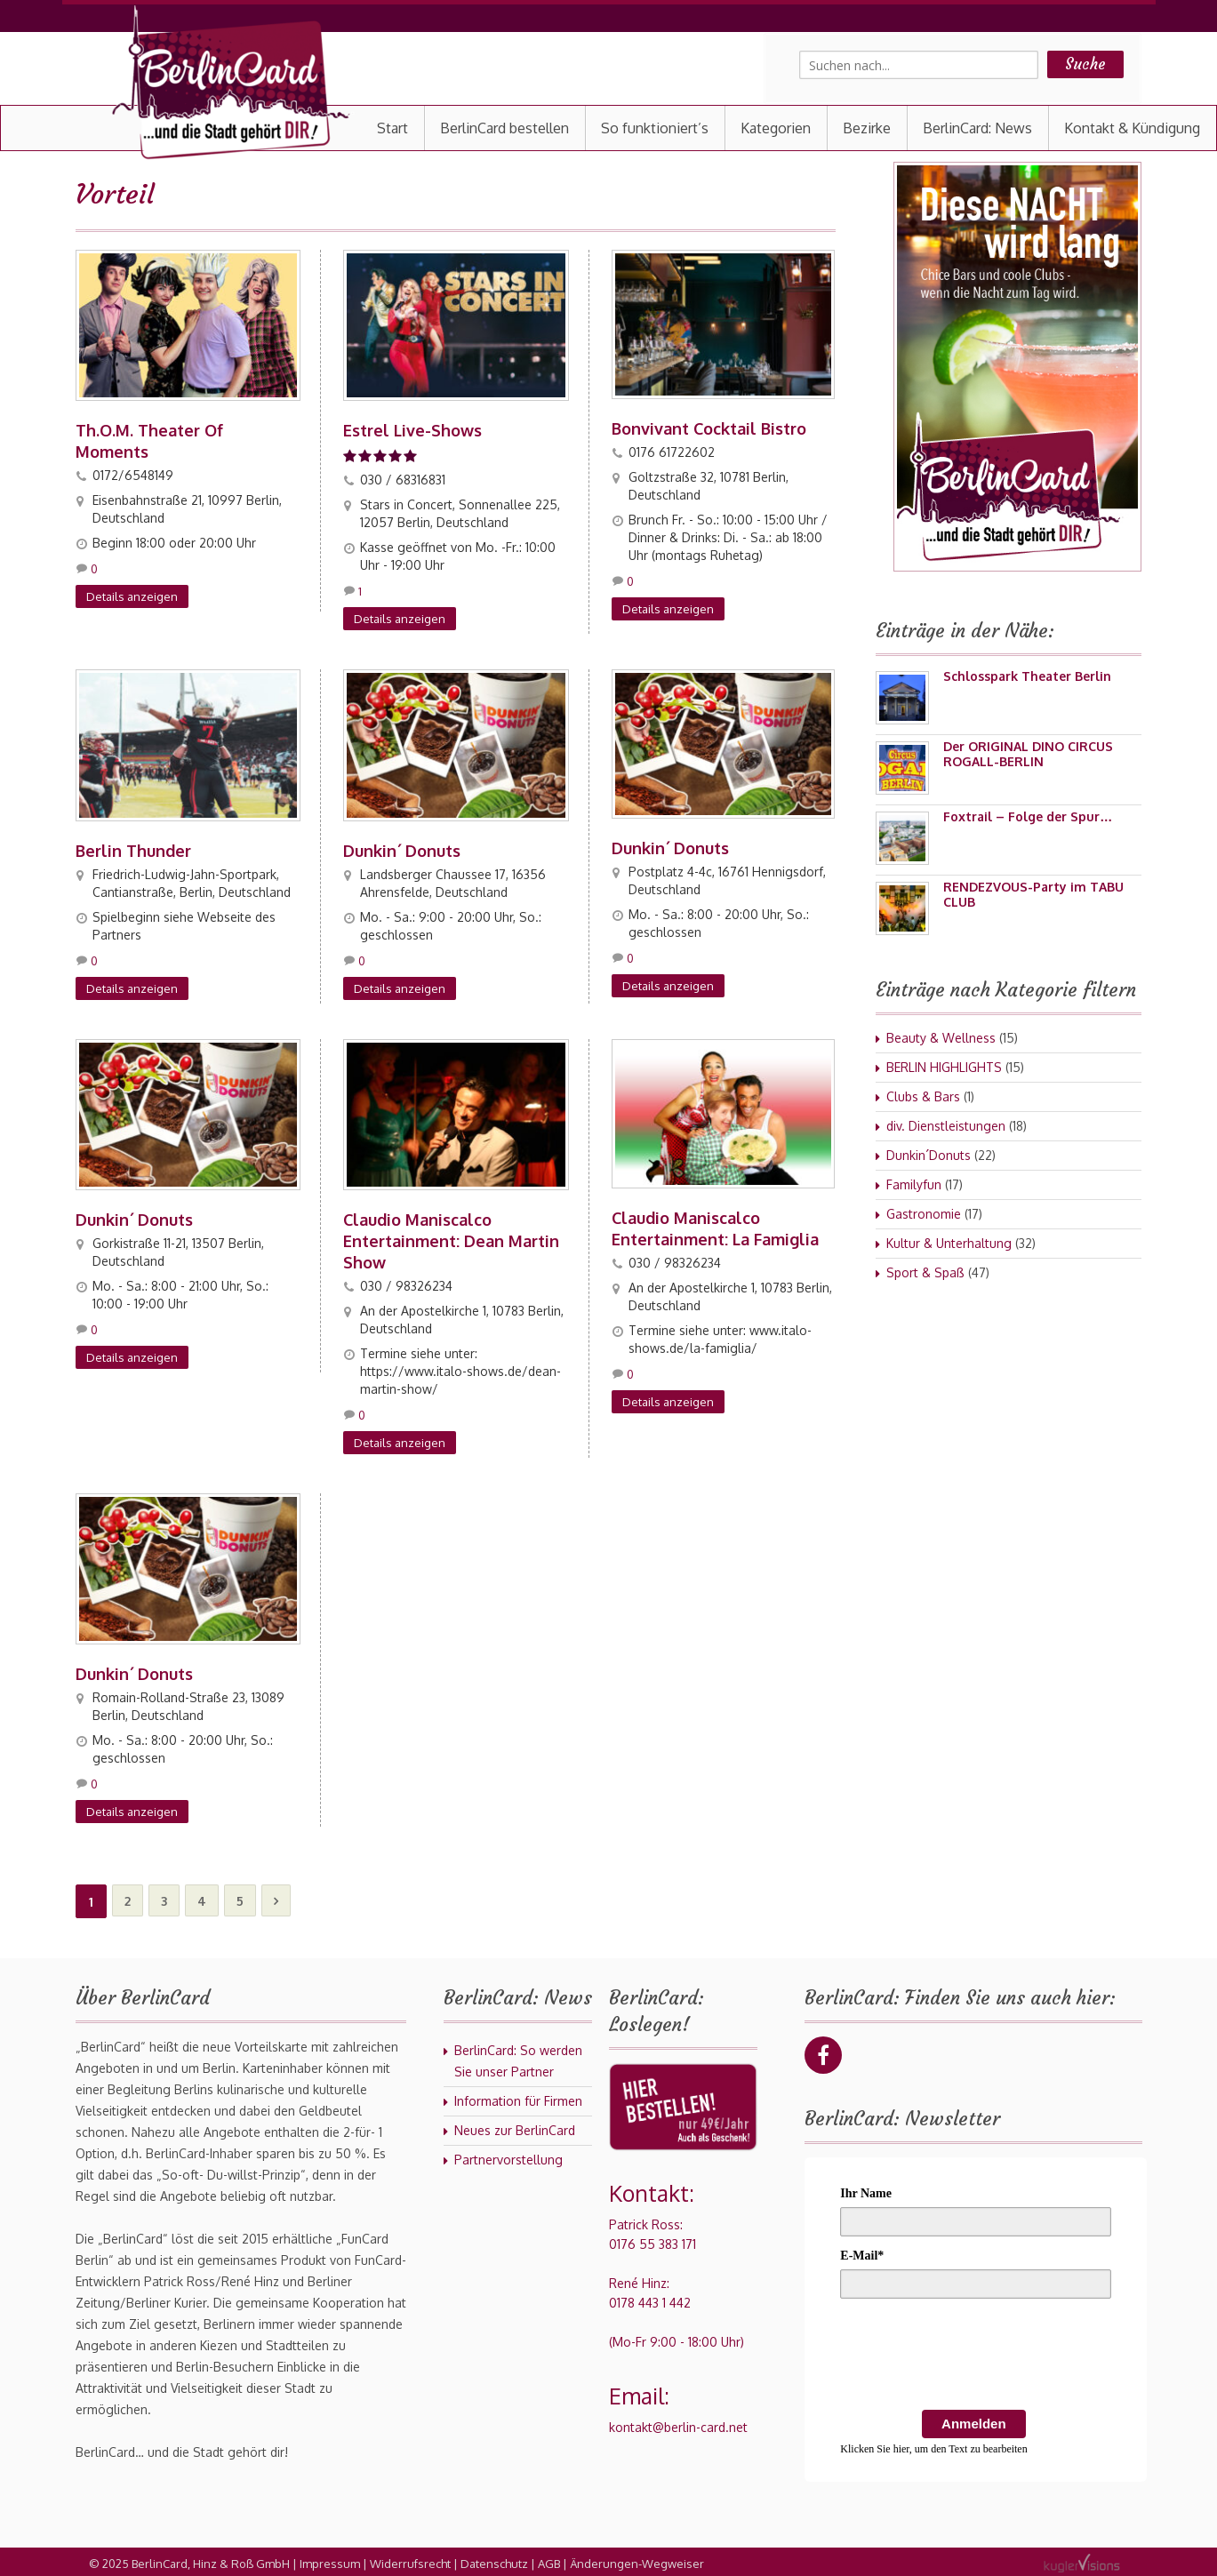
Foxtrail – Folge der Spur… (1027, 816)
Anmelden (973, 2420)
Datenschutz (494, 2560)
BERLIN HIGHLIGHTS (944, 1067)
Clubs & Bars (923, 1096)
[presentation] (975, 2353)
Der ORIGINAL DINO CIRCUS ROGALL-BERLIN (1028, 754)
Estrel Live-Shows (412, 429)
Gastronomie (923, 1213)
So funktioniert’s (655, 128)
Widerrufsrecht (410, 2560)
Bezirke (867, 128)
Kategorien (776, 128)
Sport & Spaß (925, 1272)
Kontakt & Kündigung (1132, 128)
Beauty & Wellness (941, 1037)
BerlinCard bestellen (504, 128)
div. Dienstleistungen (945, 1125)
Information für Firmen (518, 2097)
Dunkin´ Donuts (401, 849)
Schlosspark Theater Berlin (1027, 676)
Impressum (330, 2560)
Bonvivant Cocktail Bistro (709, 427)
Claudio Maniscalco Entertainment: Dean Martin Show (451, 1238)
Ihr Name (866, 2189)
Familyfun (913, 1184)
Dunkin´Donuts (928, 1155)
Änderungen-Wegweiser (637, 2560)
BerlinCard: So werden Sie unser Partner (518, 2057)
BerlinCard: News (977, 128)
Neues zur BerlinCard (514, 2126)
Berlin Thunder (133, 849)
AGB (549, 2560)
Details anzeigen (132, 595)
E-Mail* (862, 2252)
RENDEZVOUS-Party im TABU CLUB (1033, 894)
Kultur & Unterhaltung (949, 1243)
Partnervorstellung (508, 2156)
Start (392, 128)
